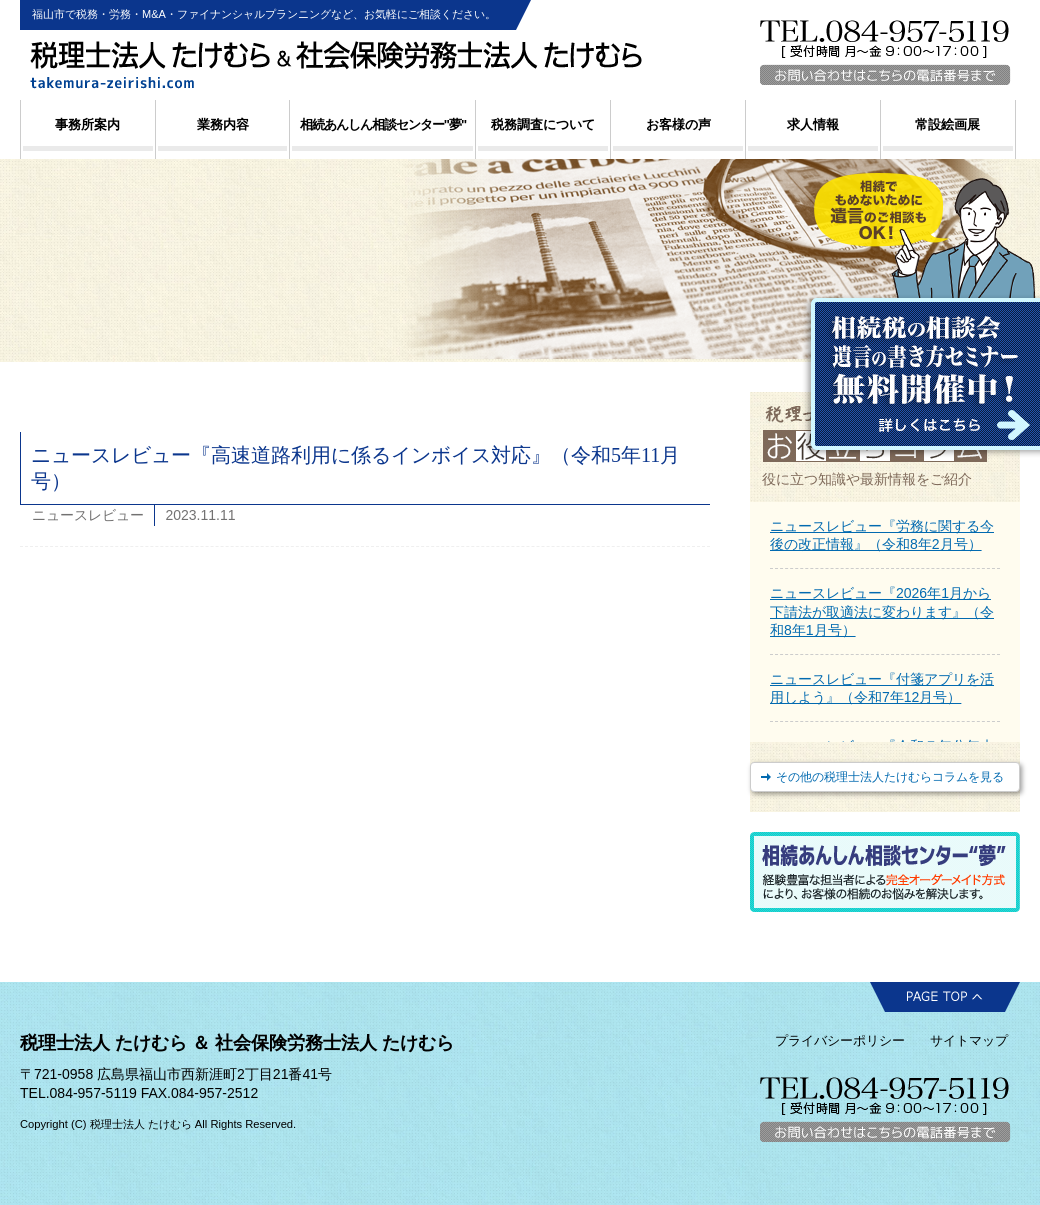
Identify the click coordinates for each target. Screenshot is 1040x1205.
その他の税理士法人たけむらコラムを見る (890, 777)
